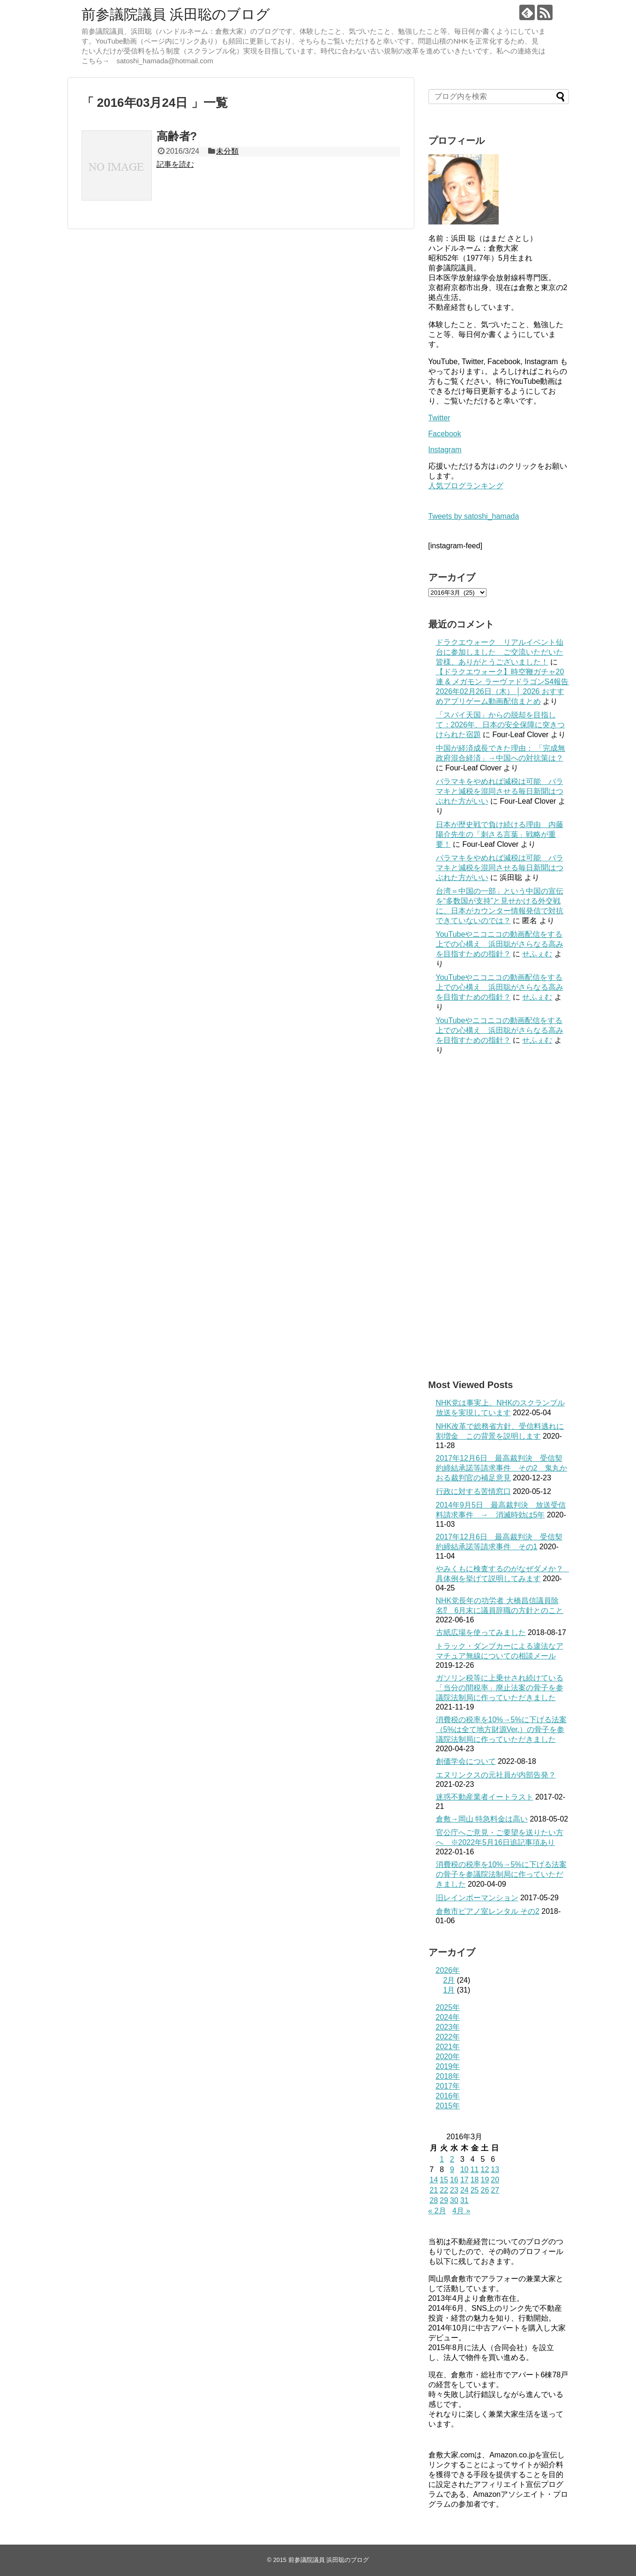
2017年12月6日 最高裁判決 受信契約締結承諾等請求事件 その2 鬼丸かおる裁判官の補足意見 (502, 1468)
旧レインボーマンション (477, 1898)
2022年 (448, 2037)
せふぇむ (537, 954)
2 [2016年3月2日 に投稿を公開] (452, 2159)
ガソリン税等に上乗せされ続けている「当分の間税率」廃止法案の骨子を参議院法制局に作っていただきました (499, 1688)
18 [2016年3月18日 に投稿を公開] (475, 2180)
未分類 (227, 151)
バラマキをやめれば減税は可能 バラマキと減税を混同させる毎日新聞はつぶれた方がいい (499, 791)
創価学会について (466, 1761)
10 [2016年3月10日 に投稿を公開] (464, 2169)
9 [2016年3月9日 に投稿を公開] (452, 2169)
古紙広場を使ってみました (481, 1632)
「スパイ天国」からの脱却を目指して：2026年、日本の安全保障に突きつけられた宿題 (500, 725)
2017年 (448, 2086)
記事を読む (175, 164)
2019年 (448, 2066)
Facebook (444, 434)
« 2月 (437, 2211)
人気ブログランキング (465, 486)
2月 (449, 1980)
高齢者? (177, 136)
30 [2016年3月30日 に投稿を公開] (454, 2200)
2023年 (448, 2027)
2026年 (448, 1970)
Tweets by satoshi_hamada (473, 516)
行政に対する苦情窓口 (473, 1491)
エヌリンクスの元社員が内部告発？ (496, 1775)
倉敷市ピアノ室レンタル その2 (487, 1911)
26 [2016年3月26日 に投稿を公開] (484, 2190)
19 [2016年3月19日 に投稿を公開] (484, 2180)
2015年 (448, 2106)
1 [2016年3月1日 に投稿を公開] (442, 2159)
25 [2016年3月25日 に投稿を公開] (475, 2190)
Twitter (439, 418)
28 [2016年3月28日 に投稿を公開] (434, 2200)
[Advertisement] (498, 1217)
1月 (449, 1990)
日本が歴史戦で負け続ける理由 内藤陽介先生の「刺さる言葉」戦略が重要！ (499, 834)
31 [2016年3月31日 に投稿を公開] (464, 2200)
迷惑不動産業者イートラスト (484, 1797)
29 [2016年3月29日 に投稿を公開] (444, 2200)
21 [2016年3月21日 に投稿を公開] (434, 2190)
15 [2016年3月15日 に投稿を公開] (444, 2180)
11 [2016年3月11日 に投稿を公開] (475, 2169)
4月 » (461, 2211)
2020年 (448, 2057)
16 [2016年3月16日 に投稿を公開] (454, 2180)
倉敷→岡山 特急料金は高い (482, 1819)
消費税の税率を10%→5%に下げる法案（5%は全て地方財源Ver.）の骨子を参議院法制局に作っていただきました (501, 1729)
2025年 (448, 2007)
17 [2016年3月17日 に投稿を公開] (464, 2180)
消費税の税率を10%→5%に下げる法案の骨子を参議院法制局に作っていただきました (501, 1874)
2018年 (448, 2076)
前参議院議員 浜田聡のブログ (176, 14)
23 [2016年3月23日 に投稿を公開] (454, 2190)
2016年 (448, 2096)
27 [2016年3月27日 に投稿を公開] (495, 2190)
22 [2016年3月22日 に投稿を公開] (444, 2190)
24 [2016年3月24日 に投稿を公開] (464, 2190)
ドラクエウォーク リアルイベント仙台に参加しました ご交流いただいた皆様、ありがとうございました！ (499, 652)
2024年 (448, 2017)
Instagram (445, 450)
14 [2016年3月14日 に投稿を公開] (434, 2180)
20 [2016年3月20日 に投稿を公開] (495, 2180)
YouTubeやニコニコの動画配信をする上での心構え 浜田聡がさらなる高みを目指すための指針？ (499, 944)
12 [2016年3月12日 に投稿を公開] (484, 2169)
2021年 (448, 2047)
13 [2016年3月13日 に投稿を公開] (495, 2169)
